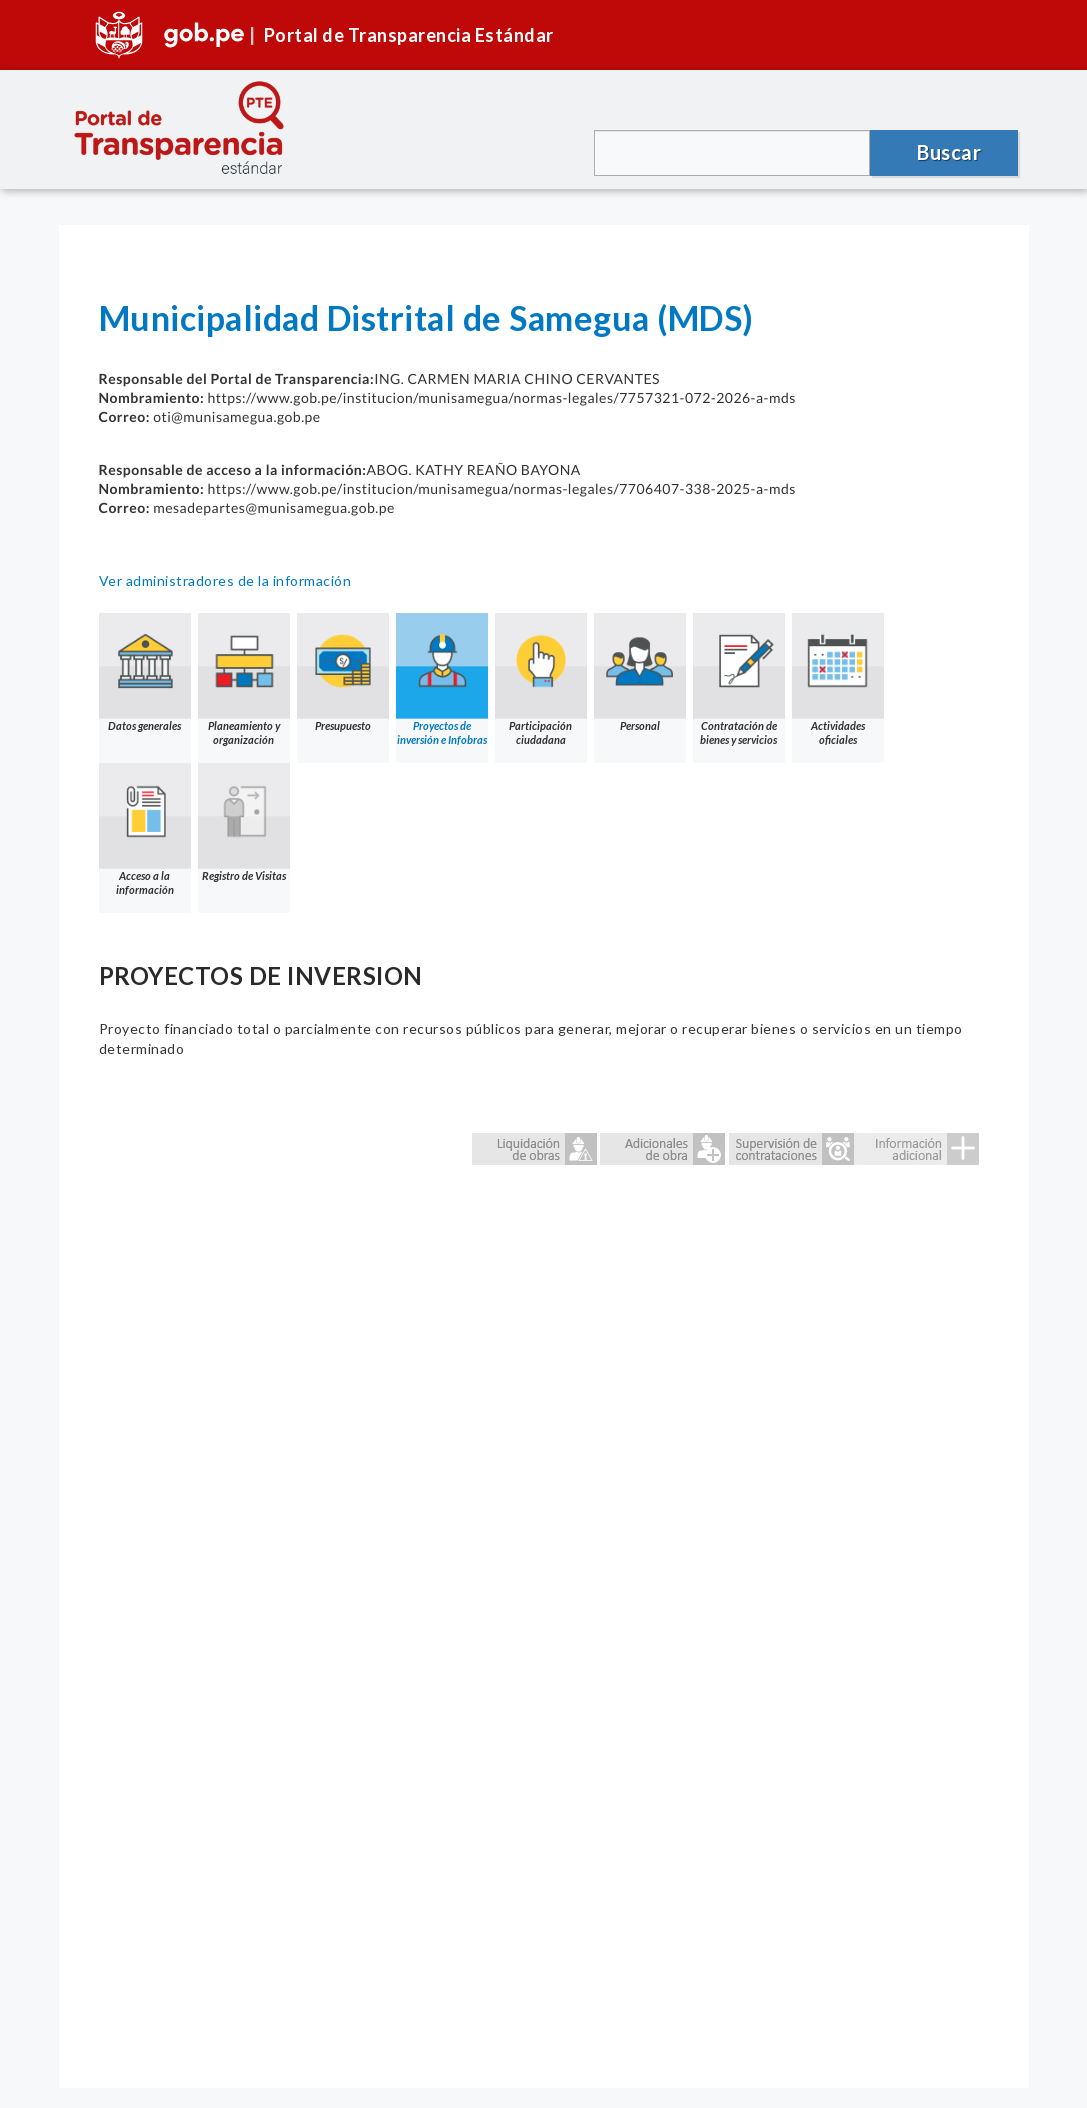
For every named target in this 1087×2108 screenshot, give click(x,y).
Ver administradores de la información (225, 580)
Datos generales (145, 672)
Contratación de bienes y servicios (739, 679)
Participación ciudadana (541, 679)
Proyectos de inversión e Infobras (442, 679)
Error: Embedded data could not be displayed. (544, 1573)
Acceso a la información (145, 829)
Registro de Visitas (244, 822)
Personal (640, 672)
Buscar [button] (949, 152)
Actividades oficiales (838, 679)
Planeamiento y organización (244, 679)
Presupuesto (343, 672)
